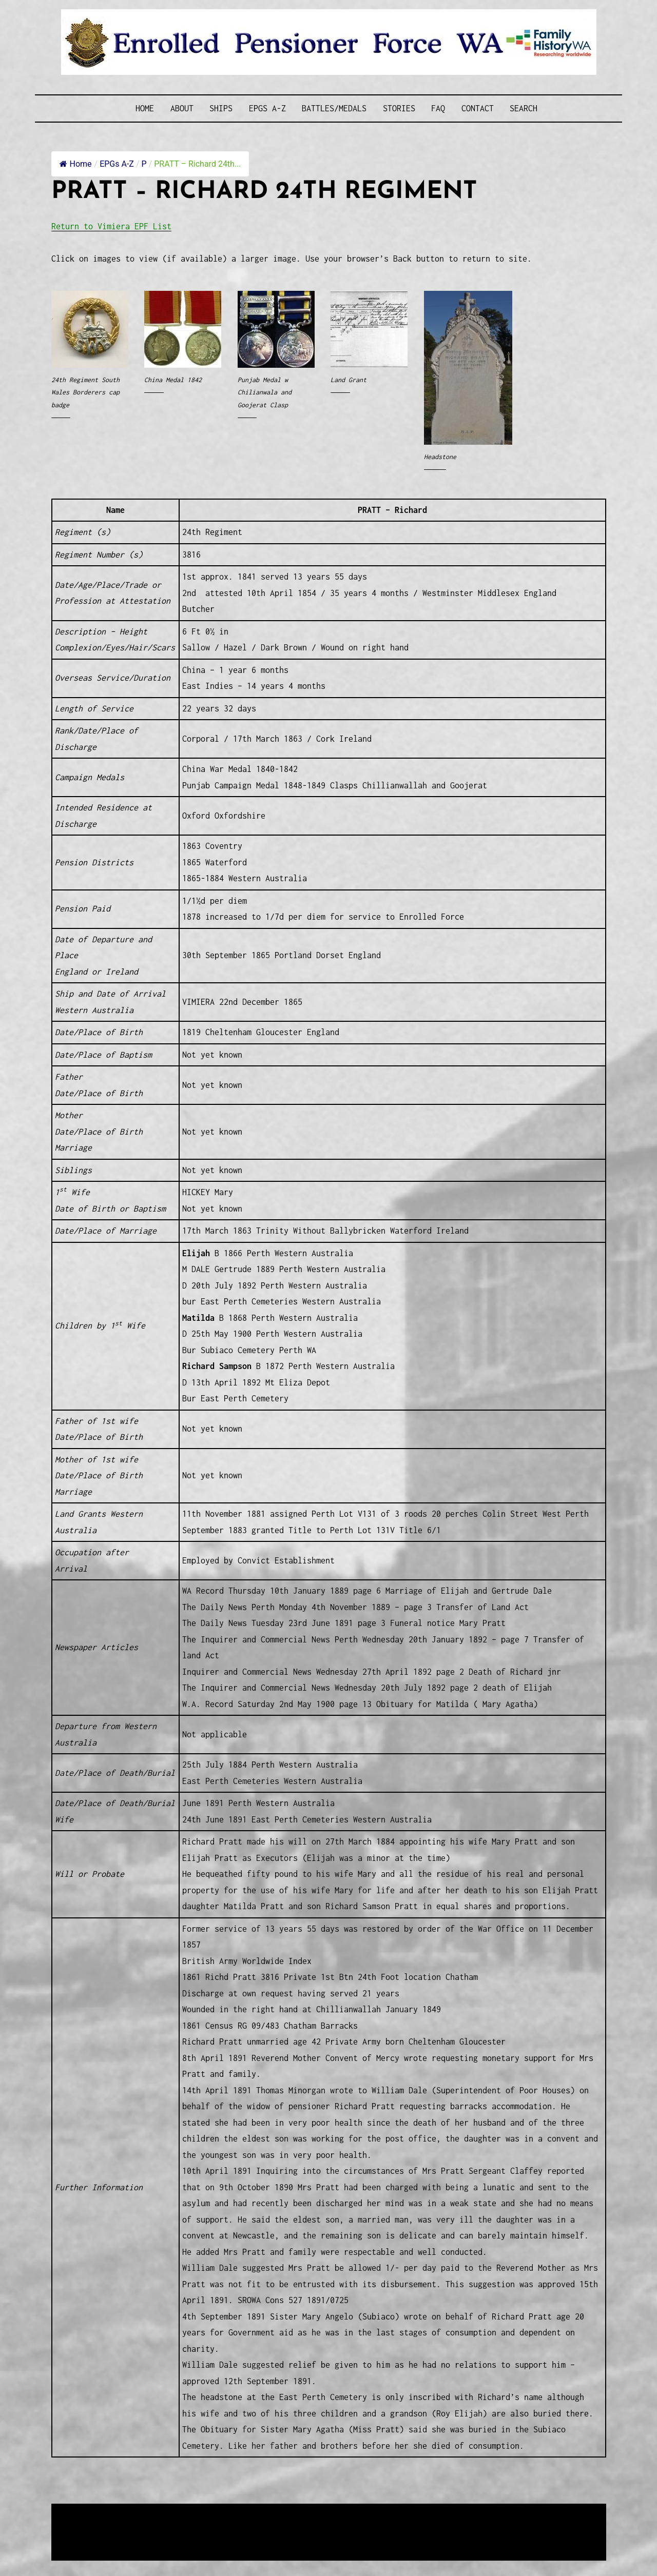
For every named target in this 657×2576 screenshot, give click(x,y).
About (182, 108)
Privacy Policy (135, 2538)
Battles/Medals (334, 108)
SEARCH (523, 108)
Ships (221, 108)
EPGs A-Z (267, 108)
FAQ (438, 108)
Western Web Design (168, 2525)
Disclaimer (82, 2538)
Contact (477, 108)
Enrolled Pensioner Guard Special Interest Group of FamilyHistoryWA (297, 2512)
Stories (399, 108)
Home (145, 108)
